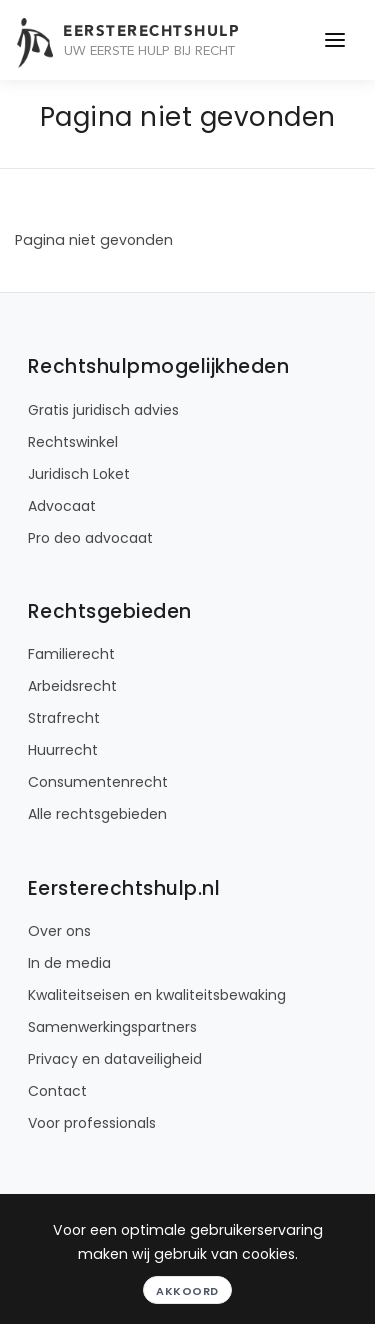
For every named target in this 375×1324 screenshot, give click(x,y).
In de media (69, 963)
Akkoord (187, 1291)
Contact (57, 1091)
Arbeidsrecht (72, 686)
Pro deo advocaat (90, 538)
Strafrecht (64, 718)
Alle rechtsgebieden (97, 814)
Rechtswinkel (73, 442)
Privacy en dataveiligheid (115, 1059)
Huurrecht (63, 750)
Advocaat (62, 506)
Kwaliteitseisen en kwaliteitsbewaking (157, 995)
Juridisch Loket (79, 474)
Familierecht (71, 654)
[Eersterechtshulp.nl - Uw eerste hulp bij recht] (157, 40)
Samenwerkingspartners (112, 1027)
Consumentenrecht (98, 782)
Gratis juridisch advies (103, 410)
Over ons (59, 931)
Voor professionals (92, 1123)
